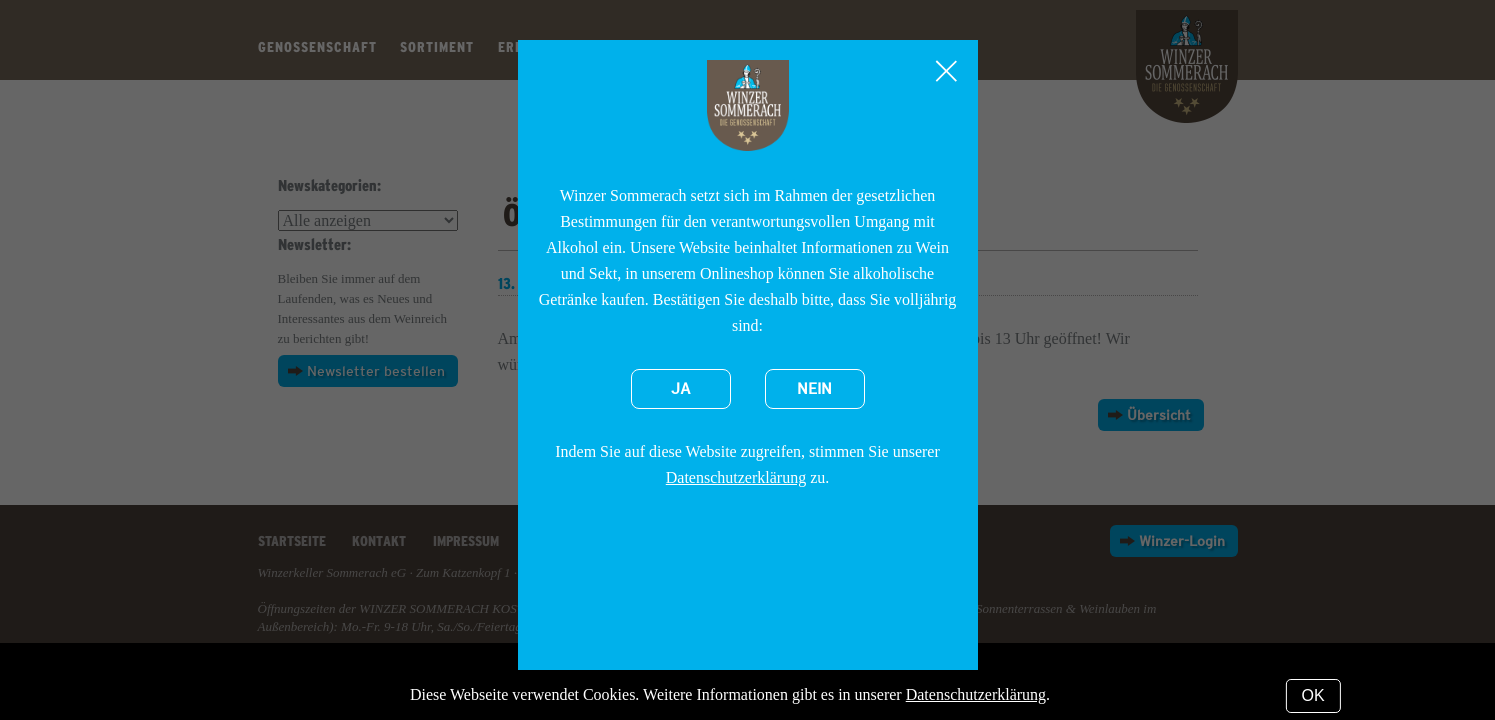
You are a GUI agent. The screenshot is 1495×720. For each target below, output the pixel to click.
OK (1313, 695)
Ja (681, 389)
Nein (814, 389)
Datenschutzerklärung (736, 477)
